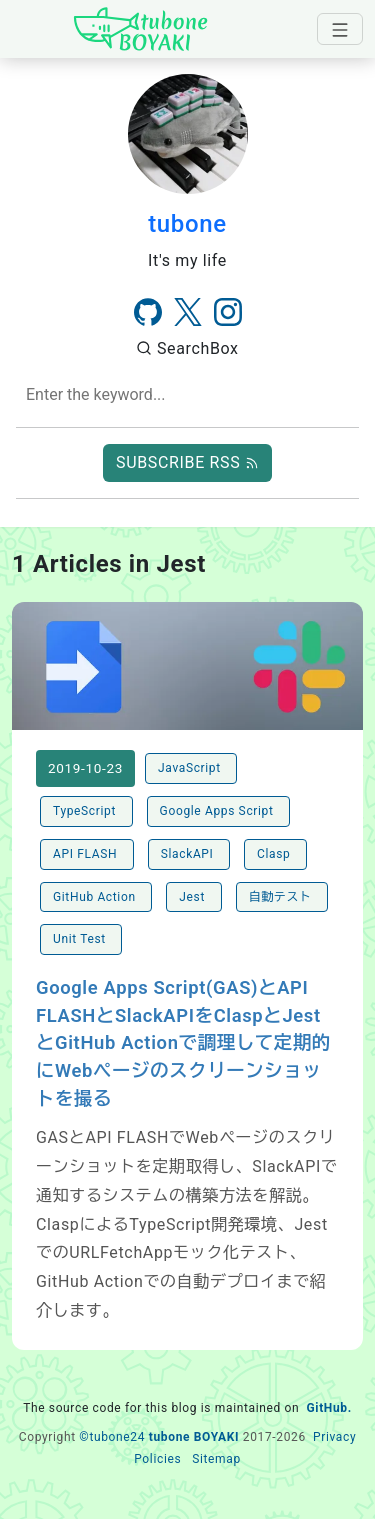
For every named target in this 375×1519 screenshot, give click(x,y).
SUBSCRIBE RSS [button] (187, 462)
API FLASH (87, 854)
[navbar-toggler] (340, 29)
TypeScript (86, 811)
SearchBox (187, 348)
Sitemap (216, 1459)
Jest (193, 897)
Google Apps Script (219, 811)
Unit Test (81, 939)
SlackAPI (189, 854)
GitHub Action (96, 897)
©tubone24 (112, 1437)
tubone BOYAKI (194, 1437)
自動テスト (282, 897)
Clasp (275, 854)
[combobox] (187, 395)
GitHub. (329, 1408)
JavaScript (191, 768)
